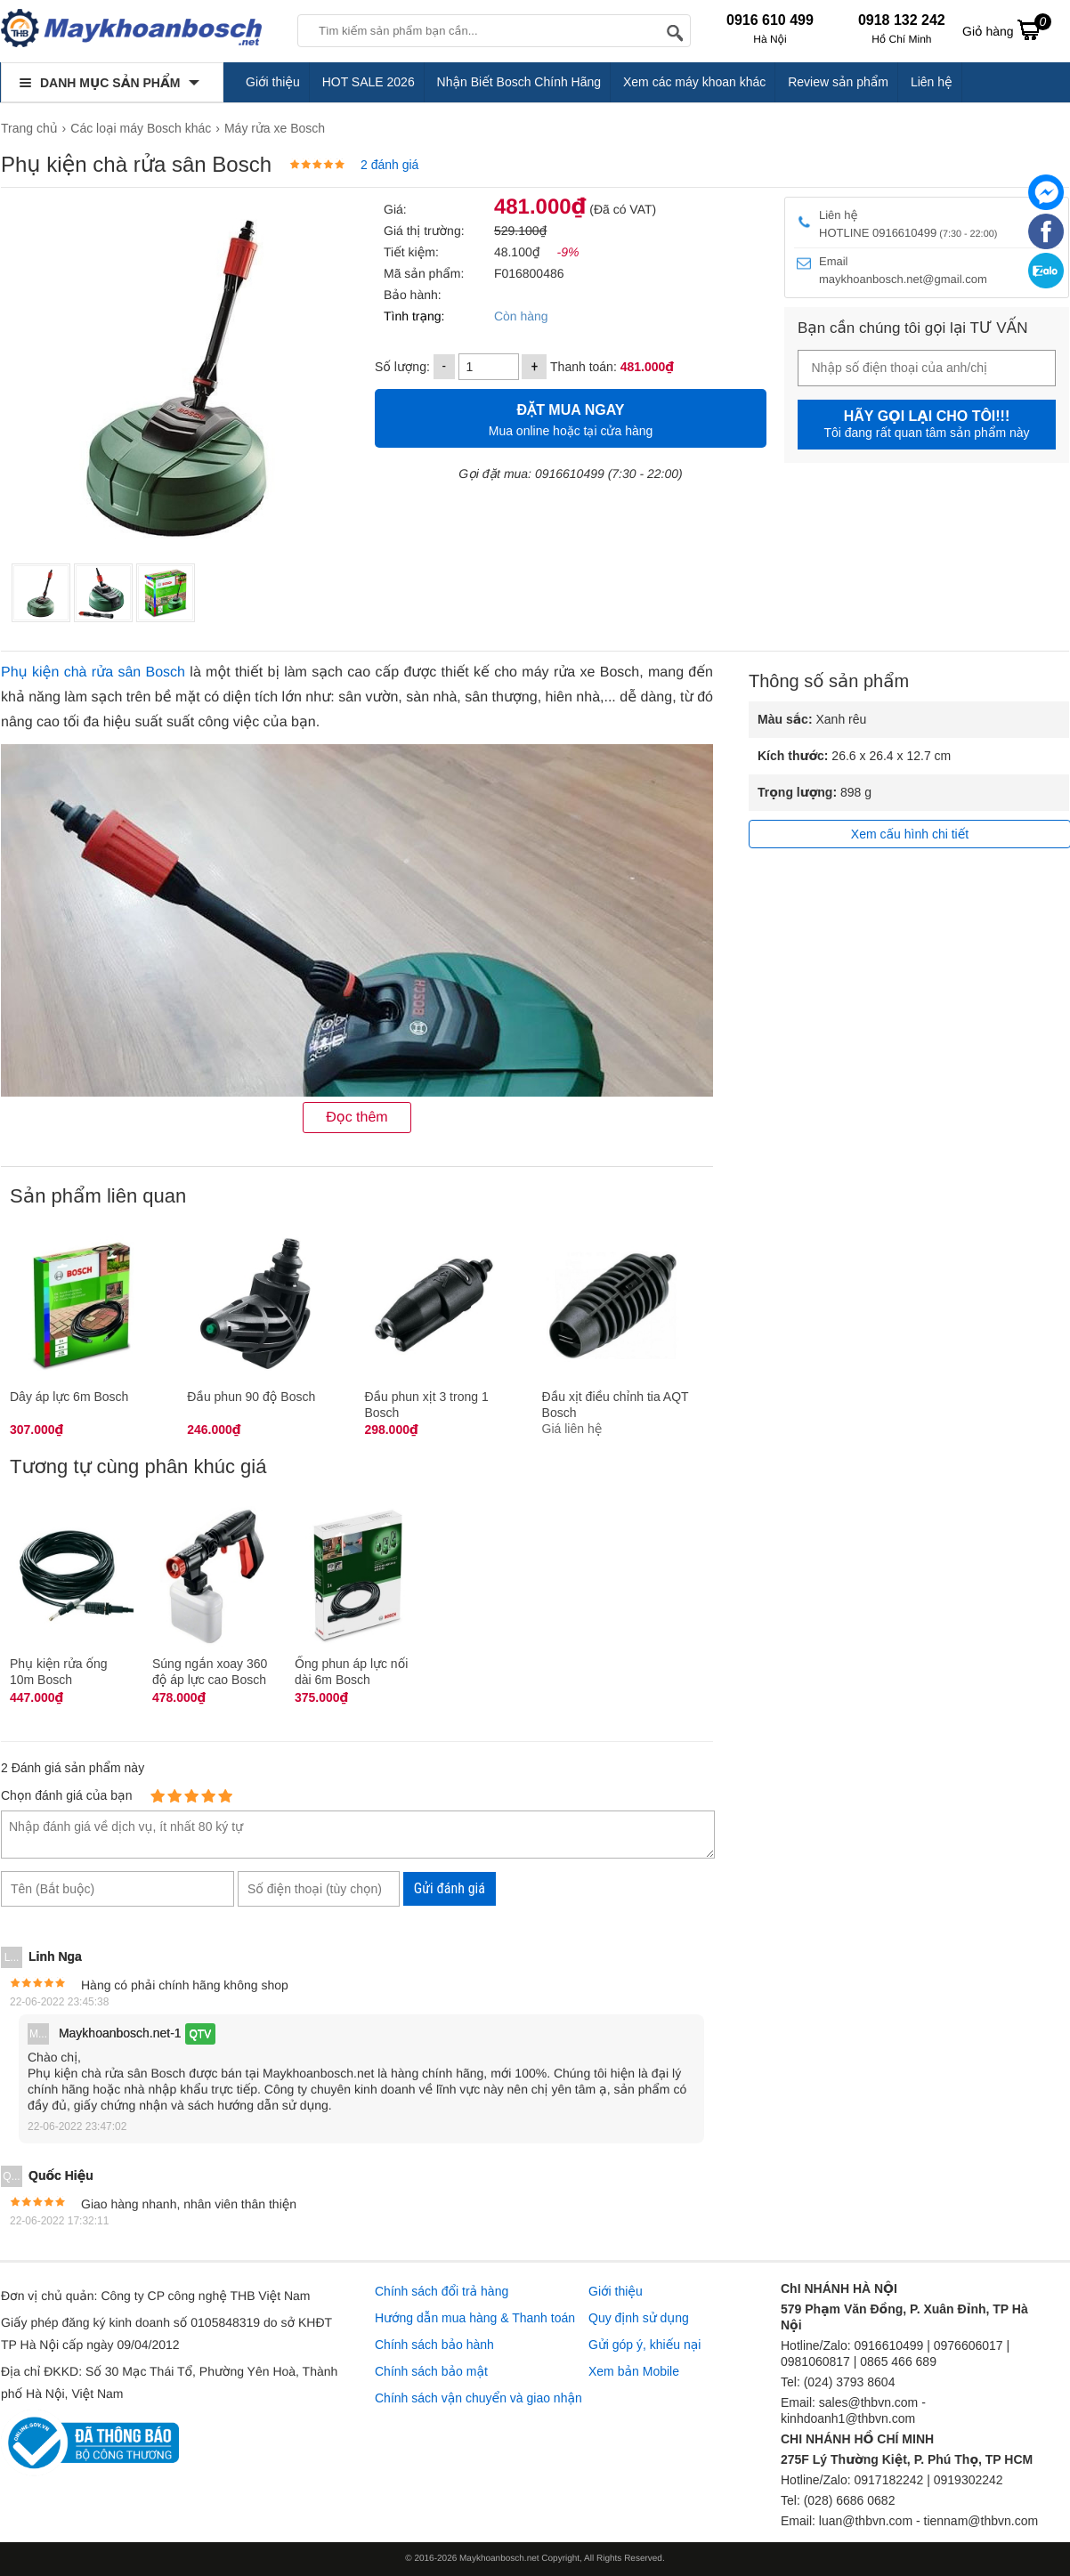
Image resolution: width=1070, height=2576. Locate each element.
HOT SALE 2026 (368, 82)
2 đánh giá (389, 165)
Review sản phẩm (838, 82)
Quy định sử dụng (638, 2318)
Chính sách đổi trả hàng (441, 2291)
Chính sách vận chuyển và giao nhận (478, 2398)
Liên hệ (931, 82)
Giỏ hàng (1006, 29)
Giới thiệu (273, 82)
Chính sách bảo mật (431, 2371)
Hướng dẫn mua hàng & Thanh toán (475, 2318)
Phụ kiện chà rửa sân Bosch (93, 672)
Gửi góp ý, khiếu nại (644, 2344)
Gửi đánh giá (449, 1888)
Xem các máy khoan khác (694, 82)
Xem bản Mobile (633, 2371)
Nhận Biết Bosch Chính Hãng (519, 82)
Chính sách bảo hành (434, 2344)
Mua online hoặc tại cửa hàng (570, 418)
